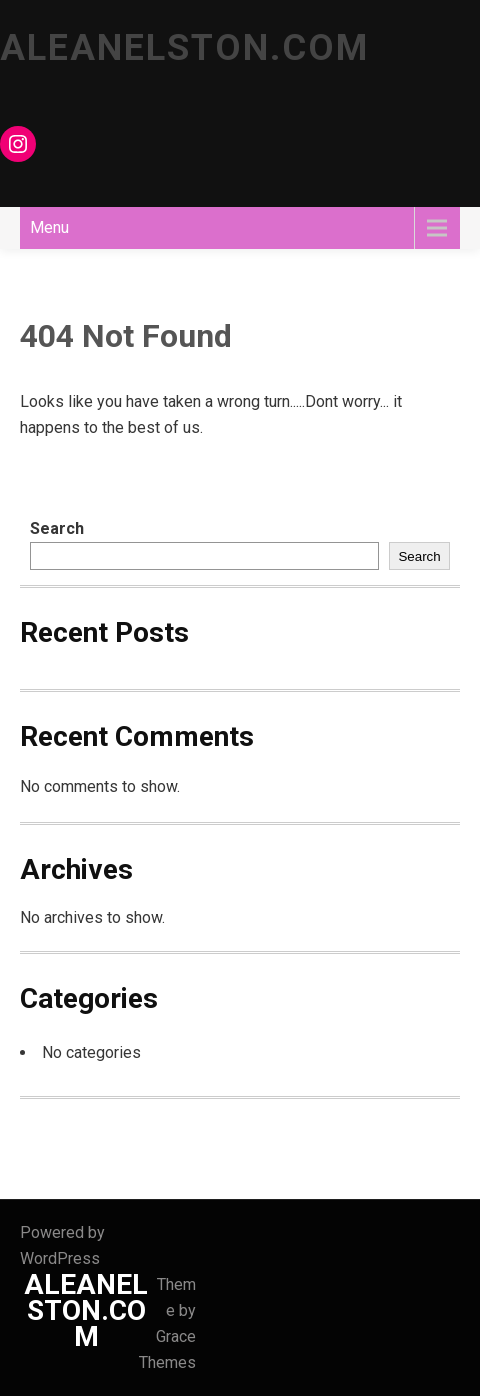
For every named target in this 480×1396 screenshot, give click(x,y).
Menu (49, 227)
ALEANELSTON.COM (184, 48)
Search (57, 528)
